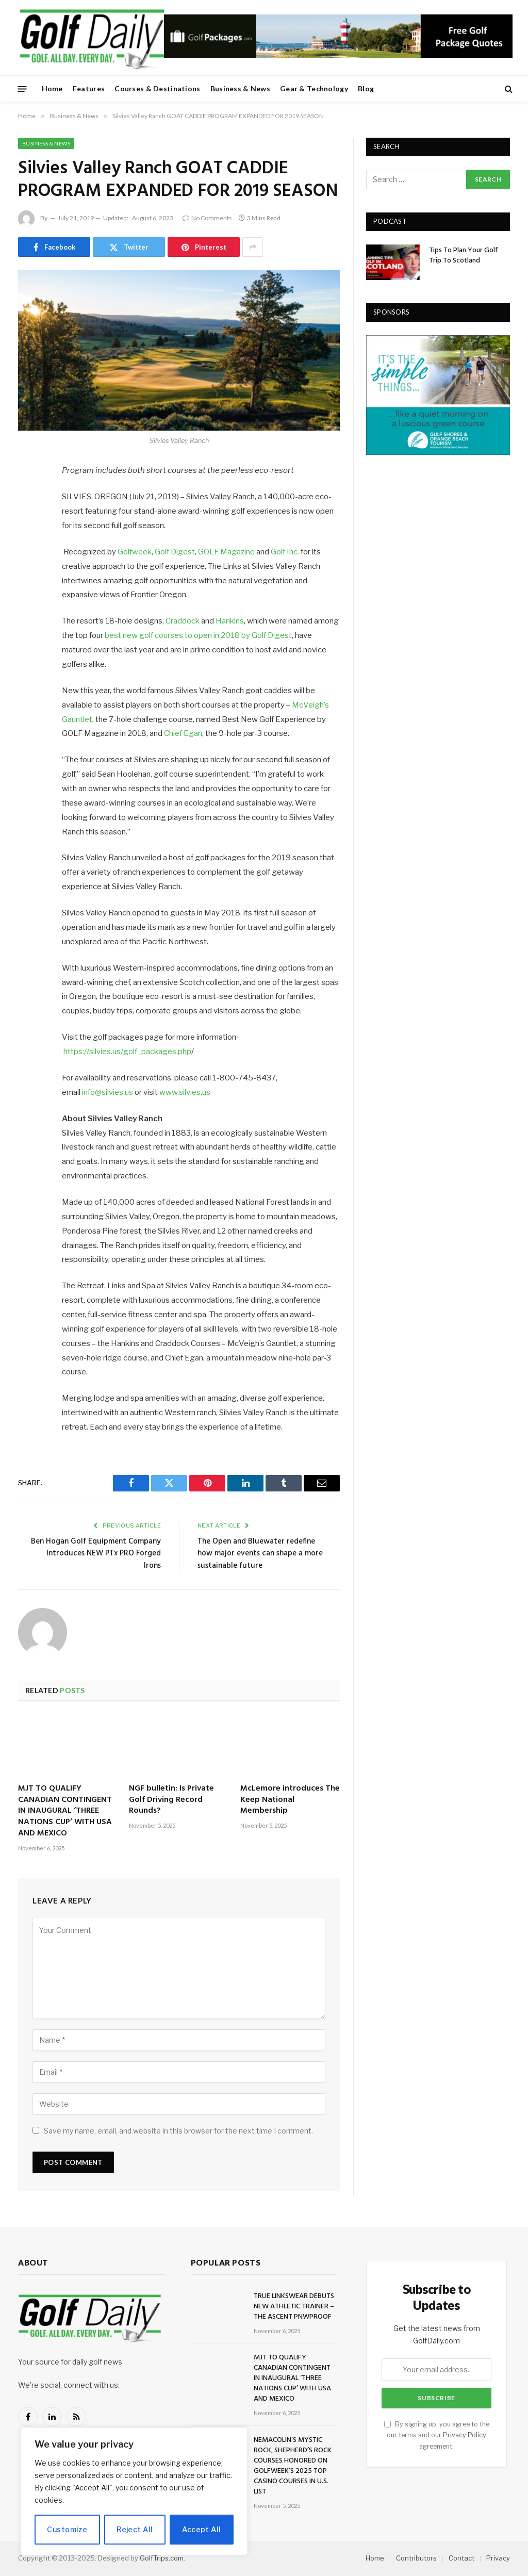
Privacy (498, 2558)
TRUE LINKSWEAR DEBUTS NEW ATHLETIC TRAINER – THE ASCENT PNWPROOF (294, 2306)
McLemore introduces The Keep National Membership (290, 1800)
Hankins (230, 621)
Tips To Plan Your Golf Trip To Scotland (463, 255)
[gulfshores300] (438, 452)
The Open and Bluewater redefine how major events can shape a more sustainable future (260, 1553)
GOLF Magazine (226, 551)
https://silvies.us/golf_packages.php (127, 1051)
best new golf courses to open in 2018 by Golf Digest (198, 635)
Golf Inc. (285, 551)
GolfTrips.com (162, 2558)
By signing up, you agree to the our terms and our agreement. (436, 2435)
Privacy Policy (464, 2435)
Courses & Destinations (157, 88)
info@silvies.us (107, 1092)
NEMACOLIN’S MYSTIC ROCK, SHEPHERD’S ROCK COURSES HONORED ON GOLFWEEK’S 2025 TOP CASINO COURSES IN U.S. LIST (293, 2466)
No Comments (207, 218)
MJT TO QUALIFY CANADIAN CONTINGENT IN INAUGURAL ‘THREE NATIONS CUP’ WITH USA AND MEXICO (65, 1811)
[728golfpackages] (338, 55)
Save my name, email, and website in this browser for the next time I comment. (178, 2130)
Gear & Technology (314, 88)
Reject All (135, 2529)
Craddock (183, 621)
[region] (134, 2491)
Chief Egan (183, 733)
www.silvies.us (184, 1092)
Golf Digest (175, 551)
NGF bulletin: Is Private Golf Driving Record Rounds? (171, 1800)
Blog (366, 88)
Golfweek (135, 551)
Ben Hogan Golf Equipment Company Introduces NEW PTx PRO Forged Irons (96, 1553)
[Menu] (22, 88)
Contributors (416, 2558)
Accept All (201, 2529)
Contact (461, 2558)
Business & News (240, 88)
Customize (67, 2529)
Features (89, 88)
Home (52, 88)
